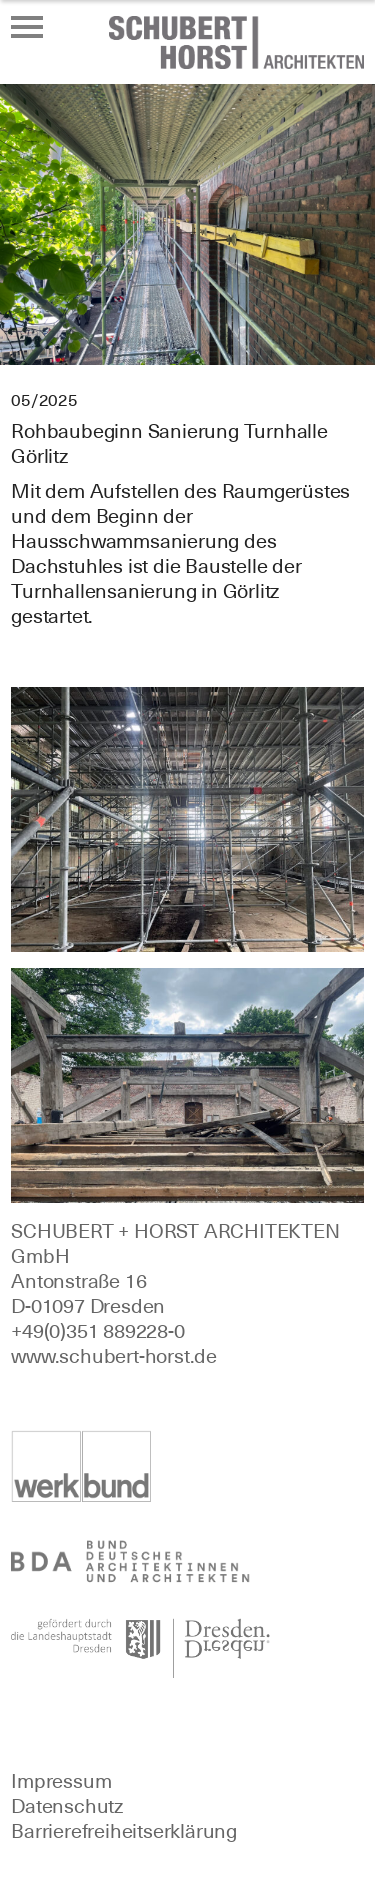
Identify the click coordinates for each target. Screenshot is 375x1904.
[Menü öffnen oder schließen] (27, 27)
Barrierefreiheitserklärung (124, 1831)
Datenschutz (67, 1806)
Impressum (61, 1781)
